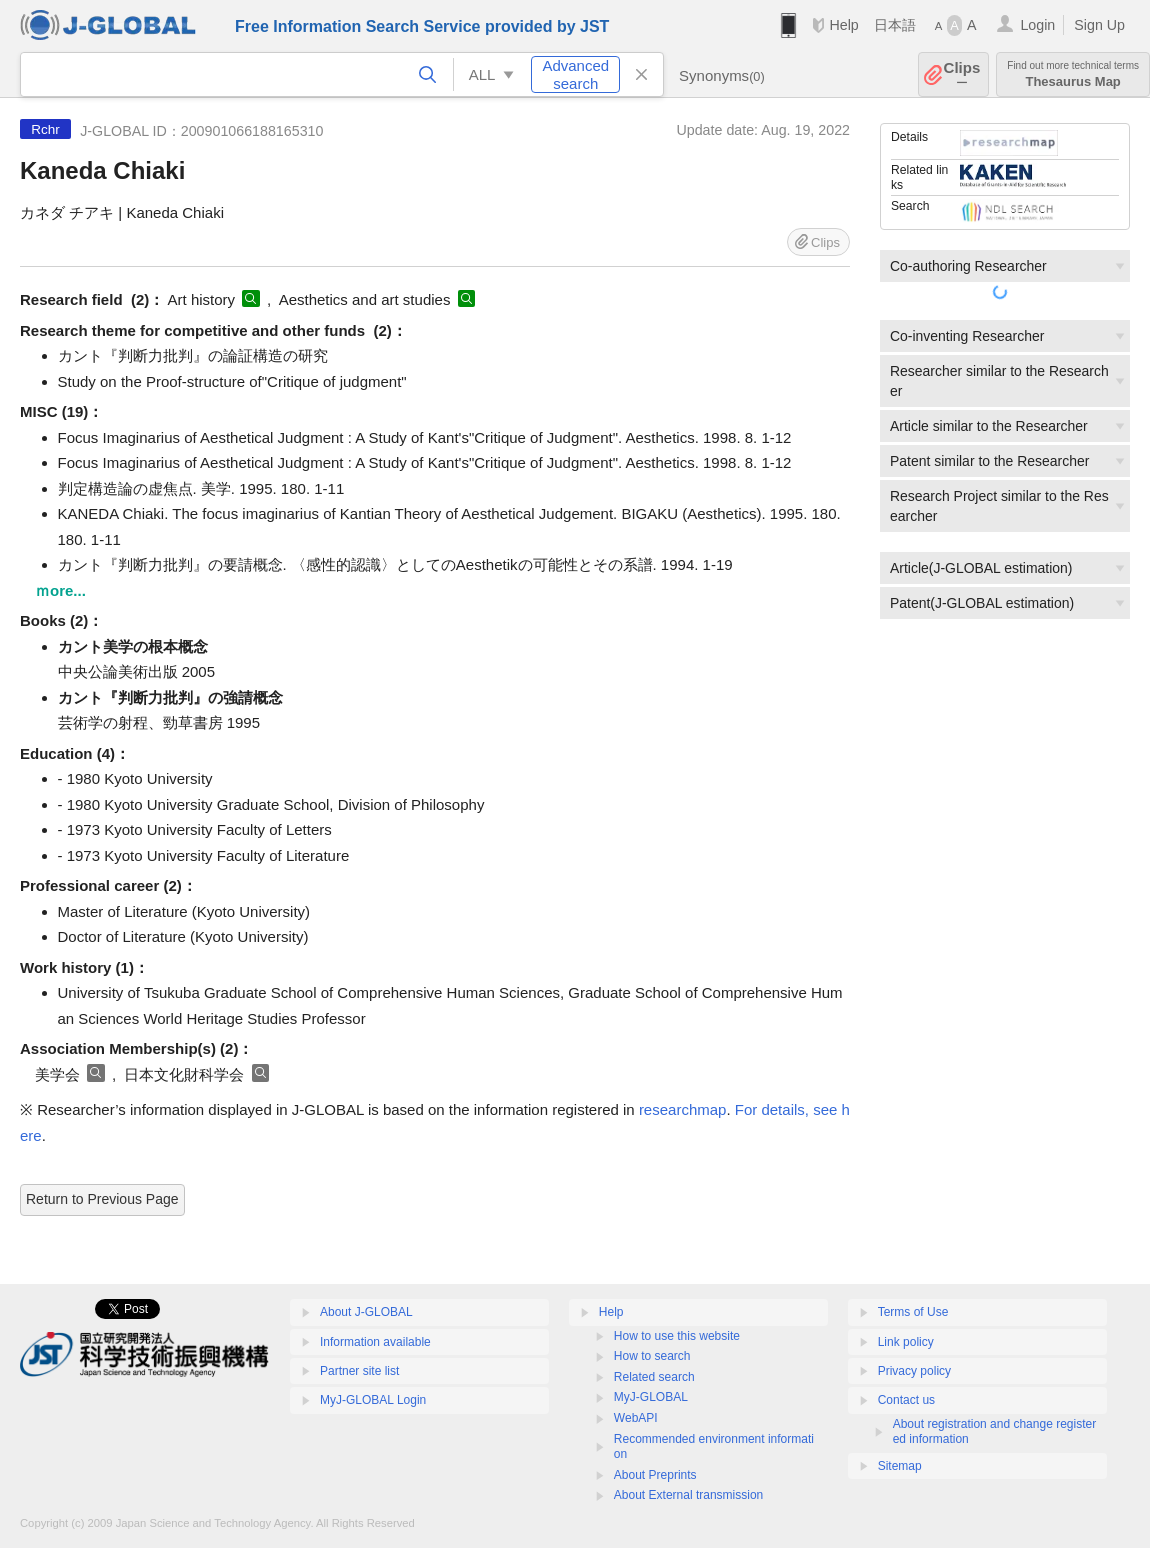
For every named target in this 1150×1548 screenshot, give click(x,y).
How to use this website (677, 1336)
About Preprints (655, 1475)
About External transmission (688, 1495)
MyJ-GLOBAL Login (373, 1400)
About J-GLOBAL (366, 1312)
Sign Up (1099, 25)
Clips (962, 74)
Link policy (906, 1342)
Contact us (906, 1400)
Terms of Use (913, 1312)
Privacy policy (914, 1371)
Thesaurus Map (1073, 74)
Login (1037, 25)
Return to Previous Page (102, 1199)
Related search (654, 1377)
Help (843, 25)
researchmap (683, 1109)
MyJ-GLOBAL (651, 1397)
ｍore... (60, 590)
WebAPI (636, 1418)
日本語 (895, 25)
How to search (652, 1356)
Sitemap (900, 1466)
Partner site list (359, 1371)
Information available (375, 1342)
